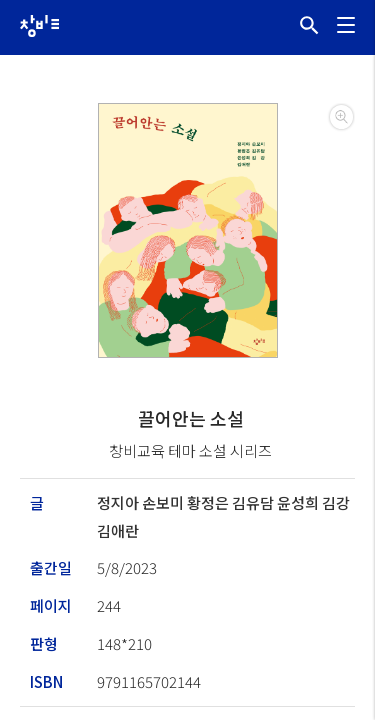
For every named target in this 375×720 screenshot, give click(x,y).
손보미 (164, 502)
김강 (336, 502)
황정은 (209, 502)
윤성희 (299, 502)
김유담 (254, 502)
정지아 (119, 502)
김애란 (118, 530)
